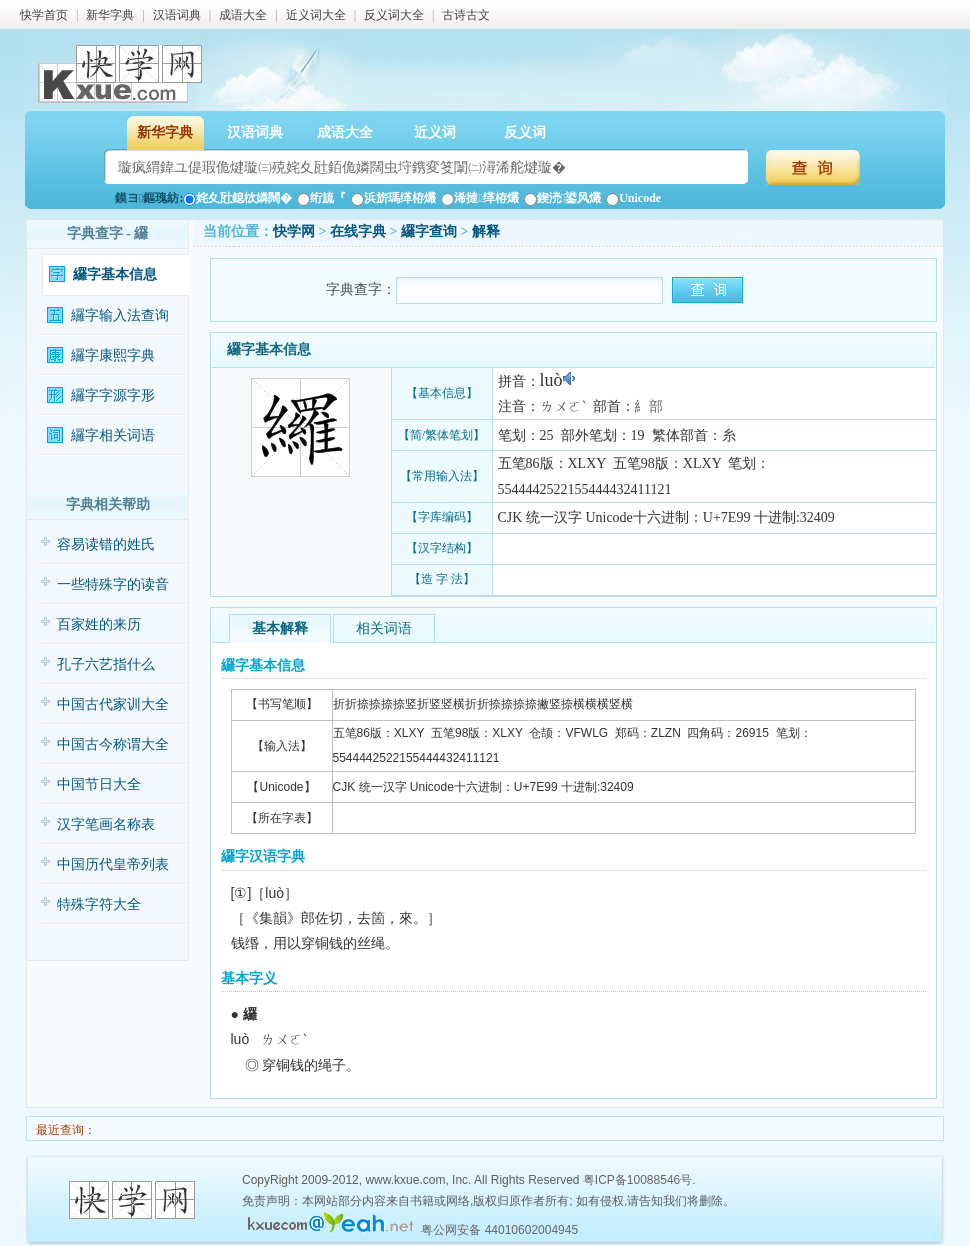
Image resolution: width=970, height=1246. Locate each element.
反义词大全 (394, 15)
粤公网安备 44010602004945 (499, 1230)
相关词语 (384, 628)
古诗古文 (466, 15)
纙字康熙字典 (113, 355)
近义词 (435, 132)
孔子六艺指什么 (106, 664)
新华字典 (110, 15)
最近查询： (64, 1130)
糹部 (649, 406)
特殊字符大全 (99, 904)
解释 (486, 231)
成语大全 (243, 15)
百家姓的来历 (99, 624)
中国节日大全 (99, 784)
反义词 (525, 132)
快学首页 (44, 15)
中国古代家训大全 (113, 704)
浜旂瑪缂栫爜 (393, 198)
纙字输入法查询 (120, 315)
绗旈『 (321, 198)
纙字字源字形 (113, 395)
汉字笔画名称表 (106, 824)
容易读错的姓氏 (106, 544)
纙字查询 (429, 231)
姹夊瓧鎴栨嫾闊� (237, 198)
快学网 (294, 231)
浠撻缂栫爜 (479, 198)
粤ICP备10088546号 (637, 1180)
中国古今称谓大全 (113, 744)
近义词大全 (316, 15)
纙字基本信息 (115, 274)
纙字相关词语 (113, 435)
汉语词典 (177, 15)
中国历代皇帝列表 (113, 864)
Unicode (633, 198)
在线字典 (358, 231)
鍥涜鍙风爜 (562, 198)
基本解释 (280, 628)
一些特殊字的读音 (113, 584)
